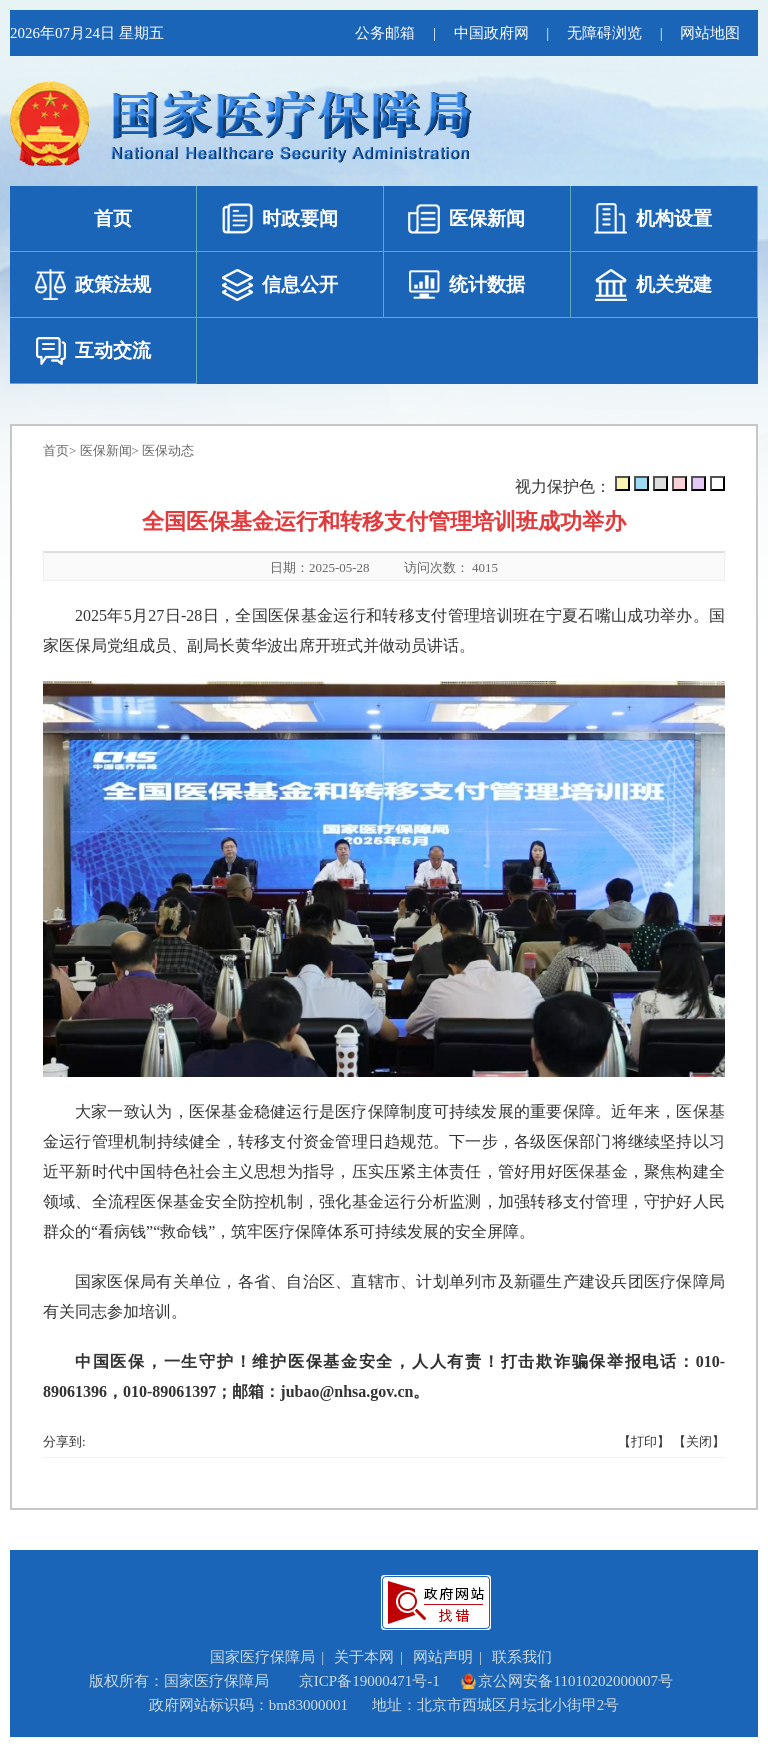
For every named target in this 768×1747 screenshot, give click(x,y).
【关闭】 (699, 1441)
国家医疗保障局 (262, 1657)
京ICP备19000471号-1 (369, 1681)
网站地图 (710, 33)
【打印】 (644, 1441)
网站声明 (443, 1657)
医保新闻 (106, 450)
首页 (56, 450)
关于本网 (364, 1657)
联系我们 (522, 1657)
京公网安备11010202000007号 (566, 1681)
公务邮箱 (383, 33)
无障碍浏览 (603, 33)
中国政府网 (489, 33)
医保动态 (168, 450)
